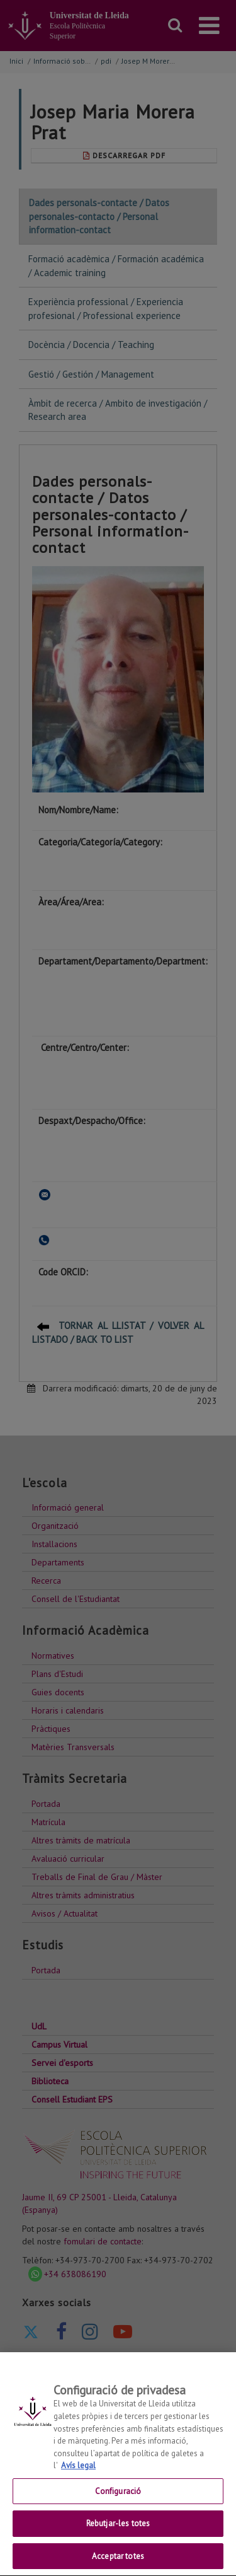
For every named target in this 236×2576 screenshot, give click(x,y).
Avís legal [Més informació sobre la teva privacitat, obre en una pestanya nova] (78, 2477)
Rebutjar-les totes (118, 2535)
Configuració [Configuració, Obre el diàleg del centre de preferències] (118, 2502)
